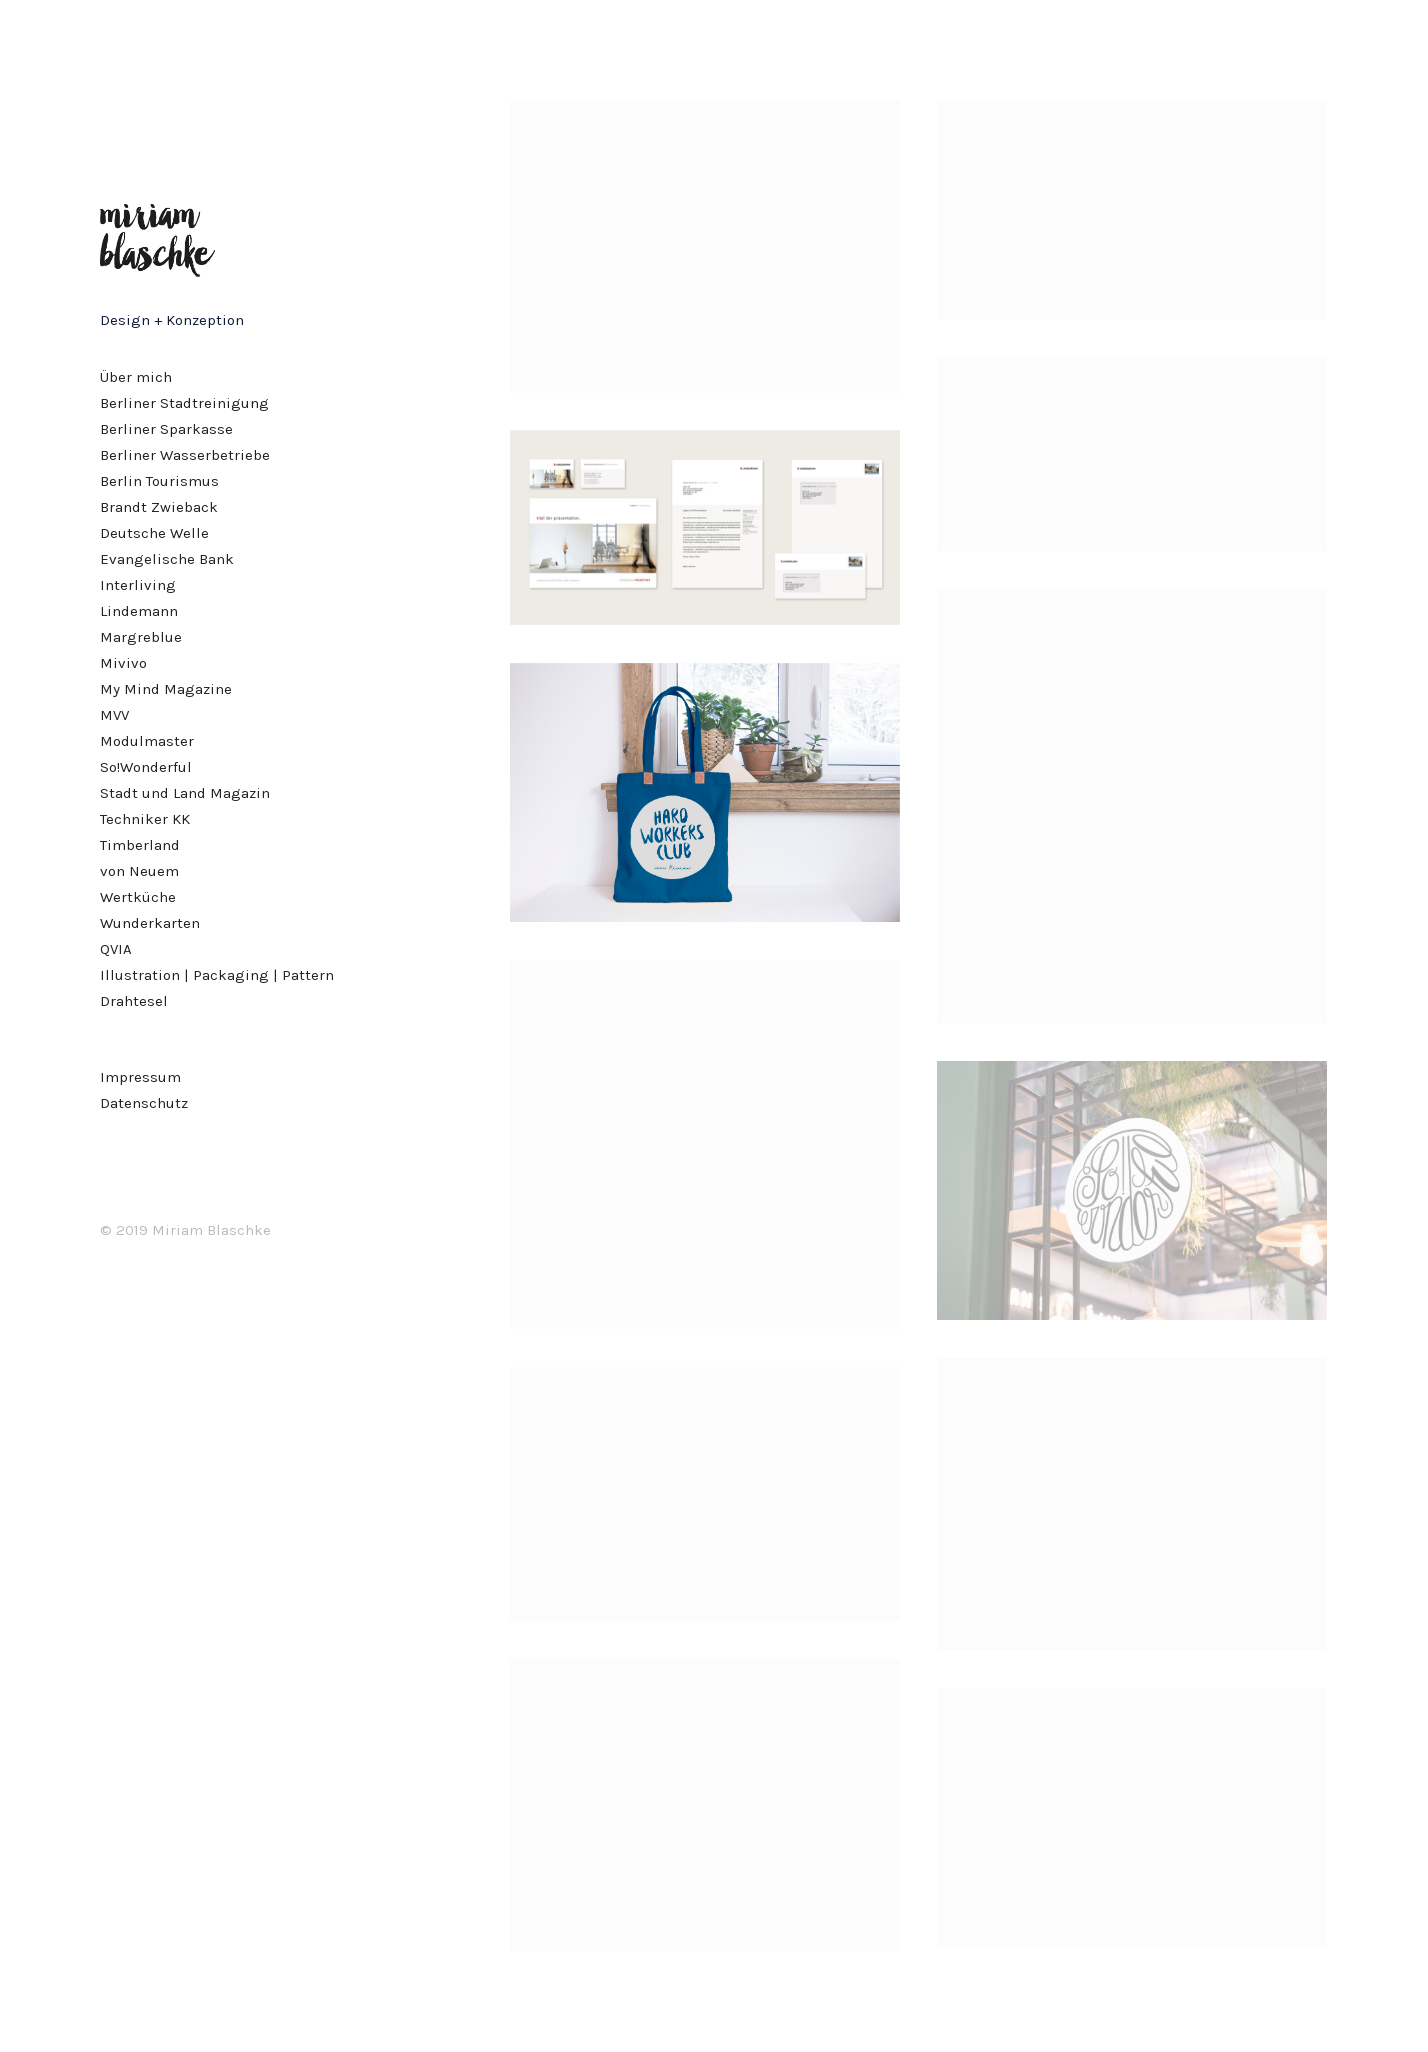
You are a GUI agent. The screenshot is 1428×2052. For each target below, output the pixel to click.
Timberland (140, 845)
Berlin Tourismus (159, 481)
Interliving (138, 585)
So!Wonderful (146, 767)
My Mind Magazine (166, 689)
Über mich (136, 377)
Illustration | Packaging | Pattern (217, 975)
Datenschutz (144, 1103)
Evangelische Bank (167, 559)
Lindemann (139, 611)
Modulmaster (147, 741)
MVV (114, 715)
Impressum (140, 1077)
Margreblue (141, 637)
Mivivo (123, 663)
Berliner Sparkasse (166, 429)
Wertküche (138, 897)
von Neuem (139, 871)
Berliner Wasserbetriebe (185, 455)
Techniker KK (145, 819)
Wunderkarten (150, 923)
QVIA (116, 949)
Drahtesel (134, 1001)
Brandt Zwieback (159, 507)
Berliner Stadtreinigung (184, 403)
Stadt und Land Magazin (185, 793)
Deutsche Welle (154, 533)
